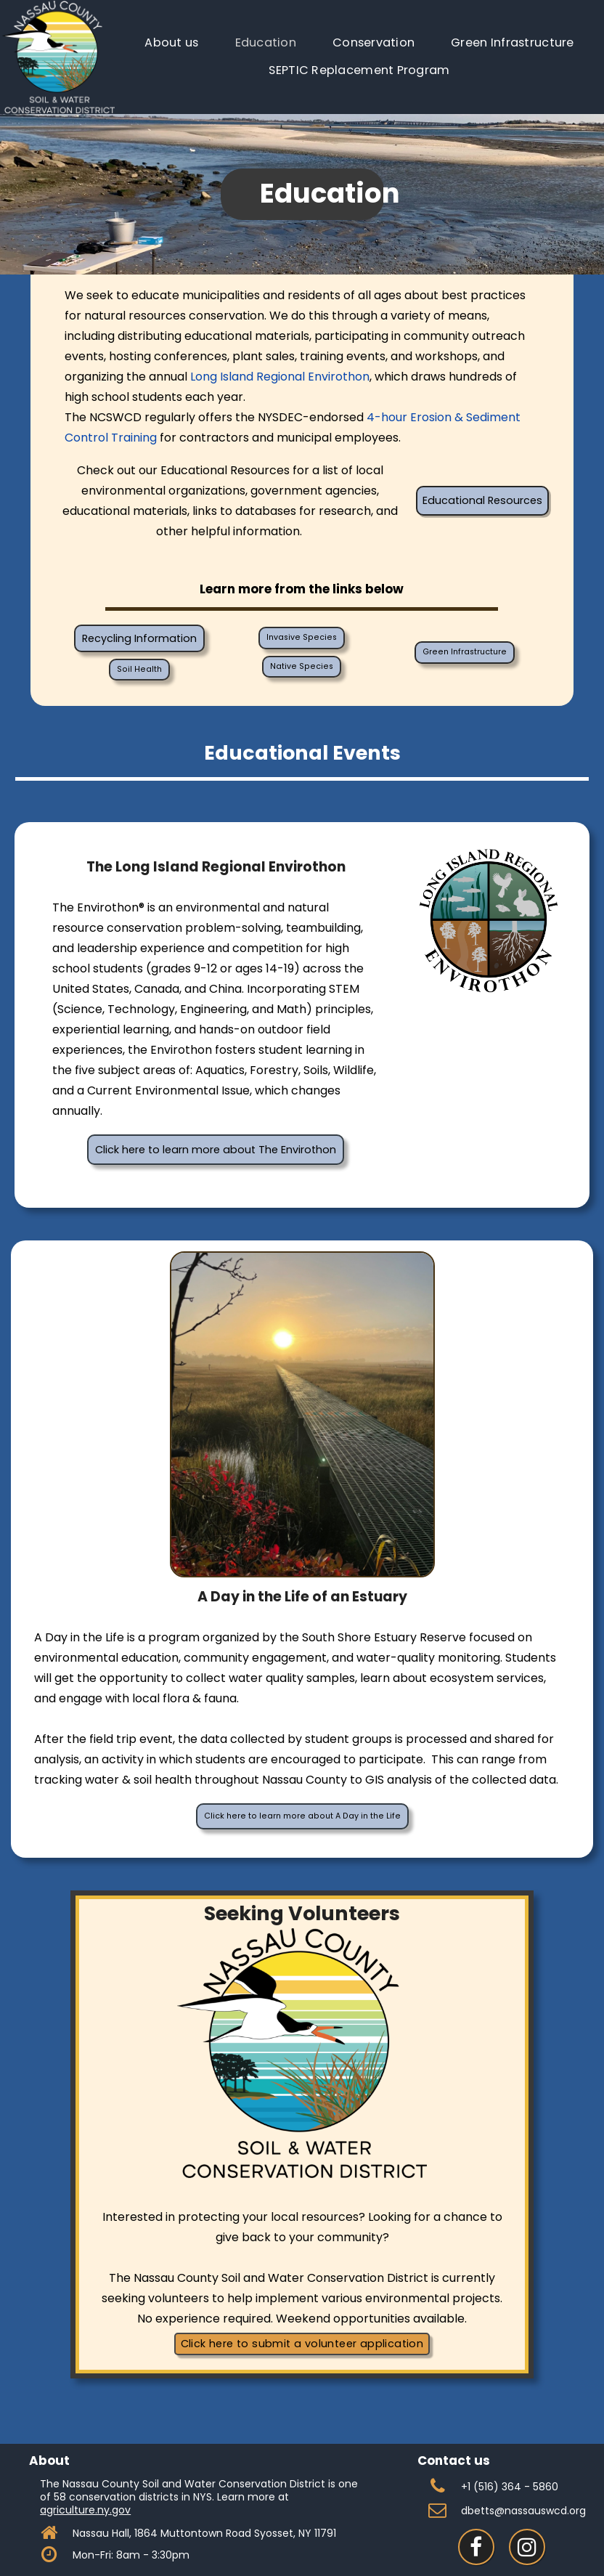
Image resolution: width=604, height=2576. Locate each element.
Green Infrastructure (512, 42)
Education (265, 42)
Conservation (373, 42)
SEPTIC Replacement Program (359, 70)
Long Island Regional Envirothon (280, 376)
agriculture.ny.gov (85, 2510)
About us (171, 42)
